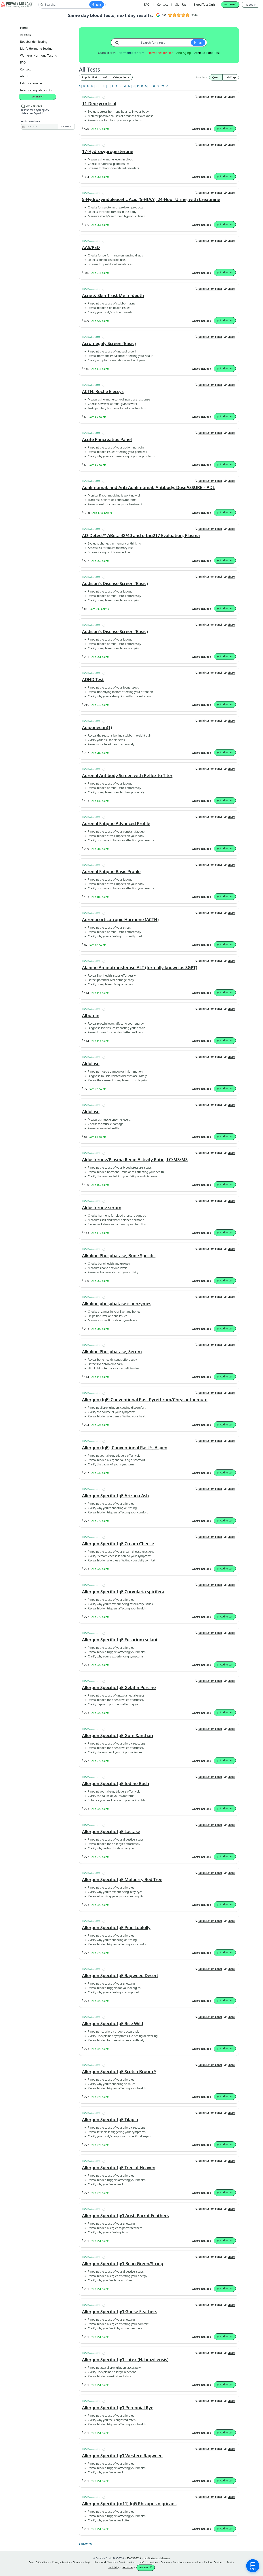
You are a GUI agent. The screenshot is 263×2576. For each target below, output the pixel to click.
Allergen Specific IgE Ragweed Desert (120, 1975)
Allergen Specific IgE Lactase (111, 1831)
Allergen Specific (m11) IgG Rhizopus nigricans (129, 2503)
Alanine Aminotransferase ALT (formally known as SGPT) (139, 967)
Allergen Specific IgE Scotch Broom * (119, 2071)
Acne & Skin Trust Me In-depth (113, 295)
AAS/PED (91, 247)
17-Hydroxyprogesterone (107, 151)
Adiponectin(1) (97, 727)
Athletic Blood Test (207, 53)
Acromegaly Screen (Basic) (109, 343)
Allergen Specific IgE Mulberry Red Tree (122, 1879)
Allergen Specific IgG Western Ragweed (122, 2455)
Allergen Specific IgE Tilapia (110, 2119)
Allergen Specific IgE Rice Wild (112, 2023)
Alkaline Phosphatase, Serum (112, 1351)
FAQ (147, 4)
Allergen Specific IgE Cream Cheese (118, 1543)
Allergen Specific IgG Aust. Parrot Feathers (125, 2215)
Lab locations (31, 83)
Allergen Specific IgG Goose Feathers (119, 2311)
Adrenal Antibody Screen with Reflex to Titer (127, 775)
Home (24, 28)
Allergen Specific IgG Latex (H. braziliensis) (125, 2359)
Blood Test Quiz (204, 4)
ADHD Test (93, 679)
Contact (162, 4)
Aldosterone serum (101, 1207)
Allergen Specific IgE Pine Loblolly (116, 1927)
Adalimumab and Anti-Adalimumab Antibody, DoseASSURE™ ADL (148, 487)
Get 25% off (230, 4)
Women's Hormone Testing (38, 55)
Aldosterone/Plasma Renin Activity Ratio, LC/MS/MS (135, 1159)
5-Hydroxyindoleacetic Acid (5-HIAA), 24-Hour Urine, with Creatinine (151, 199)
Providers (201, 77)
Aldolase (91, 1063)
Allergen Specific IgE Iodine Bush (115, 1783)
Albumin (90, 1015)
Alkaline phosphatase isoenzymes (116, 1303)
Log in (250, 4)
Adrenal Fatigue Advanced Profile (116, 823)
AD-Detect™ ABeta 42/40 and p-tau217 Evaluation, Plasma (141, 535)
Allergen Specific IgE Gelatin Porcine (119, 1687)
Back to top (85, 2543)
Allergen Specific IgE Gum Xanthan (117, 1735)
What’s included (201, 129)
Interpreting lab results (36, 90)
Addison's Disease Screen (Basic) (115, 583)
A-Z (105, 77)
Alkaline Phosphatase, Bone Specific (118, 1255)
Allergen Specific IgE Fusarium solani (119, 1639)
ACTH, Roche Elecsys (103, 391)
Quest (216, 77)
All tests (25, 35)
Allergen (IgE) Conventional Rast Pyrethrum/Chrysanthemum (144, 1399)
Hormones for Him (131, 53)
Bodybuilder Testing (33, 42)
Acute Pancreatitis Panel (107, 439)
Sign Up (180, 4)
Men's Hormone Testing (36, 49)
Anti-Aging (183, 53)
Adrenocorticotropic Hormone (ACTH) (120, 919)
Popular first (89, 77)
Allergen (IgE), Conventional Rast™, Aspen (124, 1447)
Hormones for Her (160, 53)
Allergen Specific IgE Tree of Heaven (118, 2167)
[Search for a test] (118, 41)
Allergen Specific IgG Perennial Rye (117, 2407)
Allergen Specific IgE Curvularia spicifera (123, 1591)
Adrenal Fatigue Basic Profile (111, 871)
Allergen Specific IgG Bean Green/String (122, 2263)
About (24, 76)
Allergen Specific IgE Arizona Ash (115, 1495)
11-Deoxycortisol (99, 103)
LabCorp (231, 77)
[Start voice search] (96, 4)
